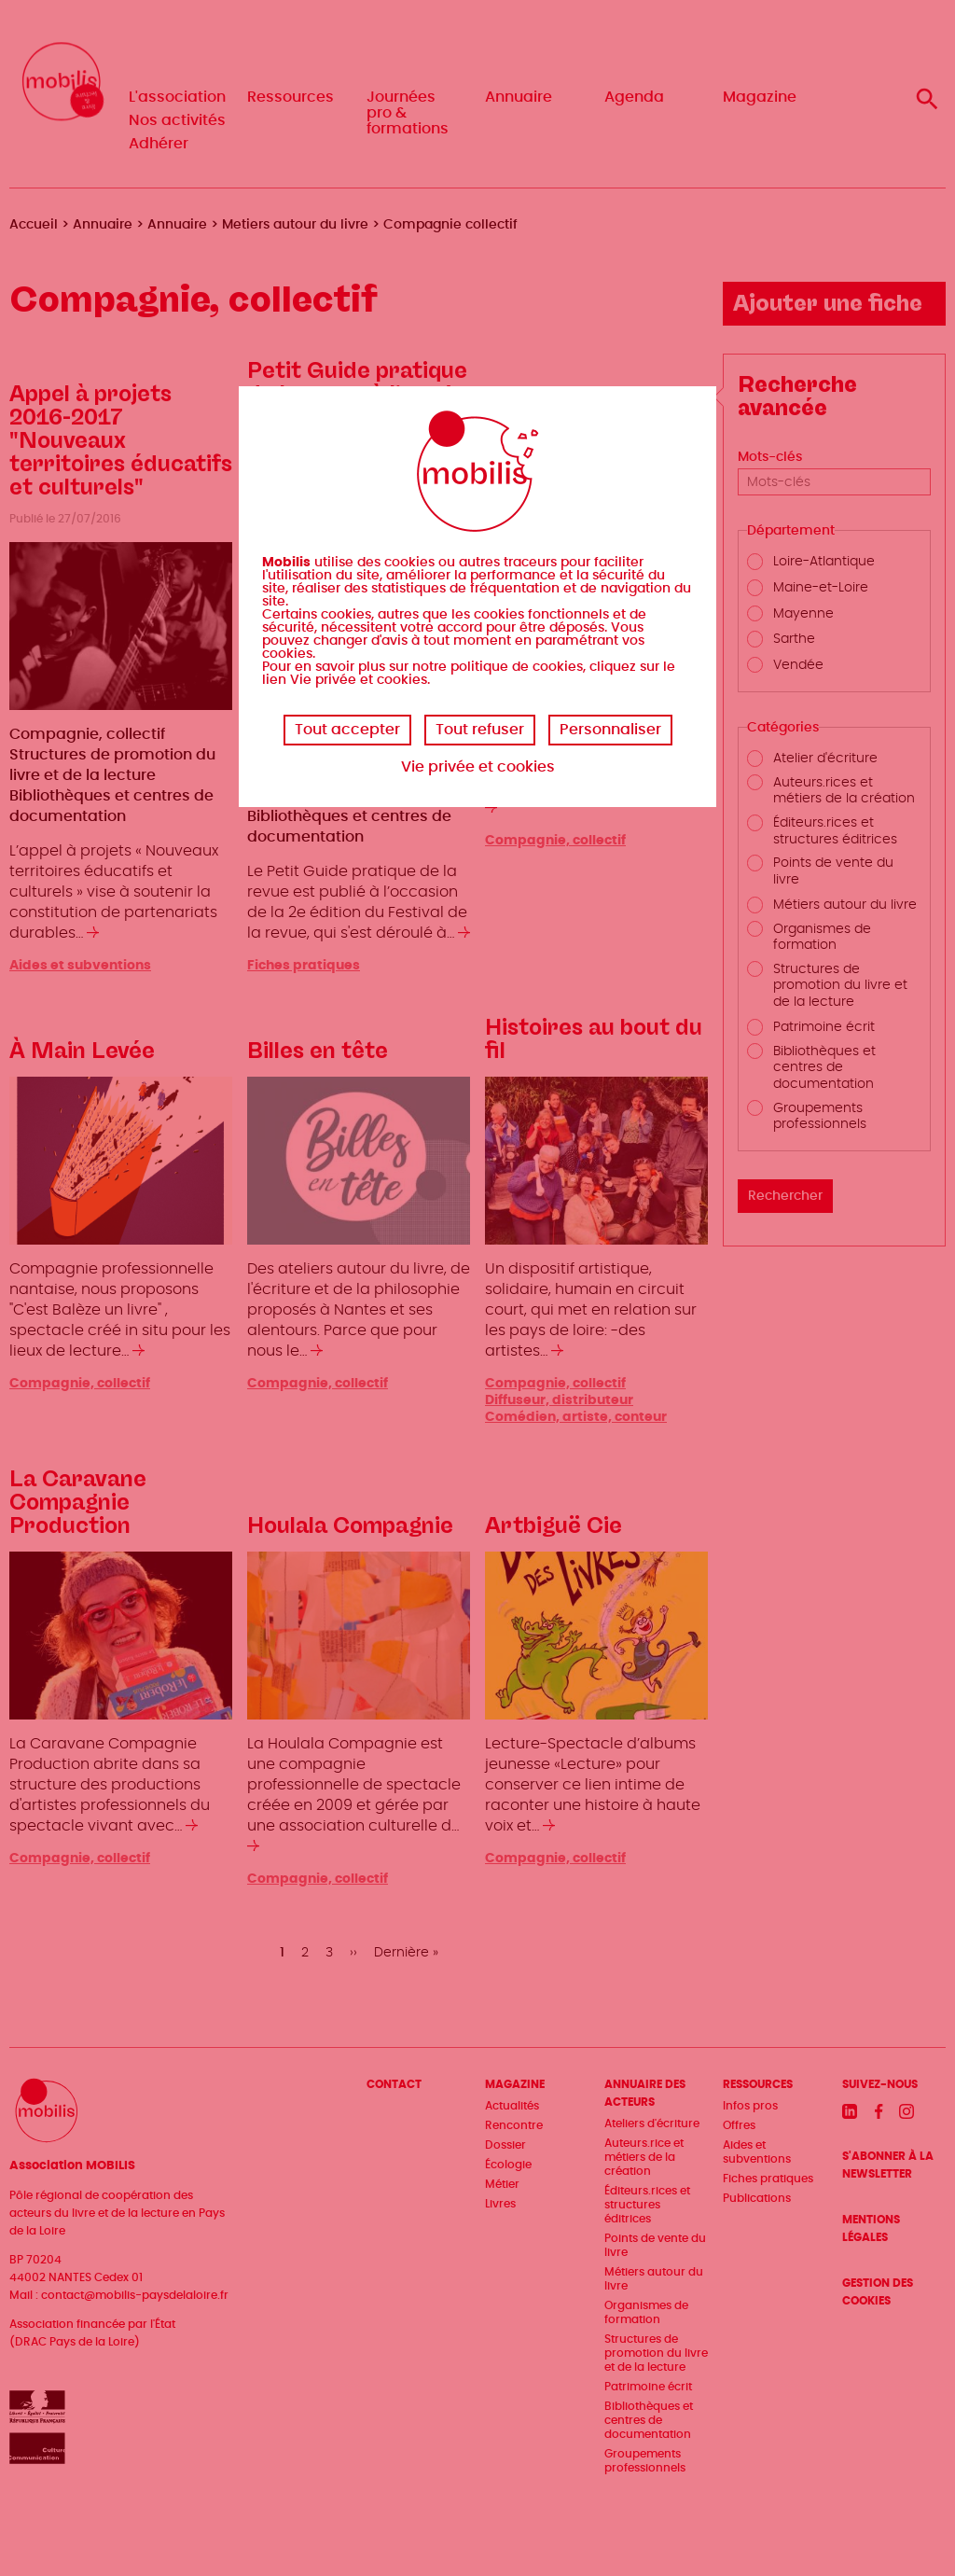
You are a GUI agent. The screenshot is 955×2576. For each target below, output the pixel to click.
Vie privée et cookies (478, 766)
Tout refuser (480, 729)
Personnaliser (610, 729)
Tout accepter (347, 729)
